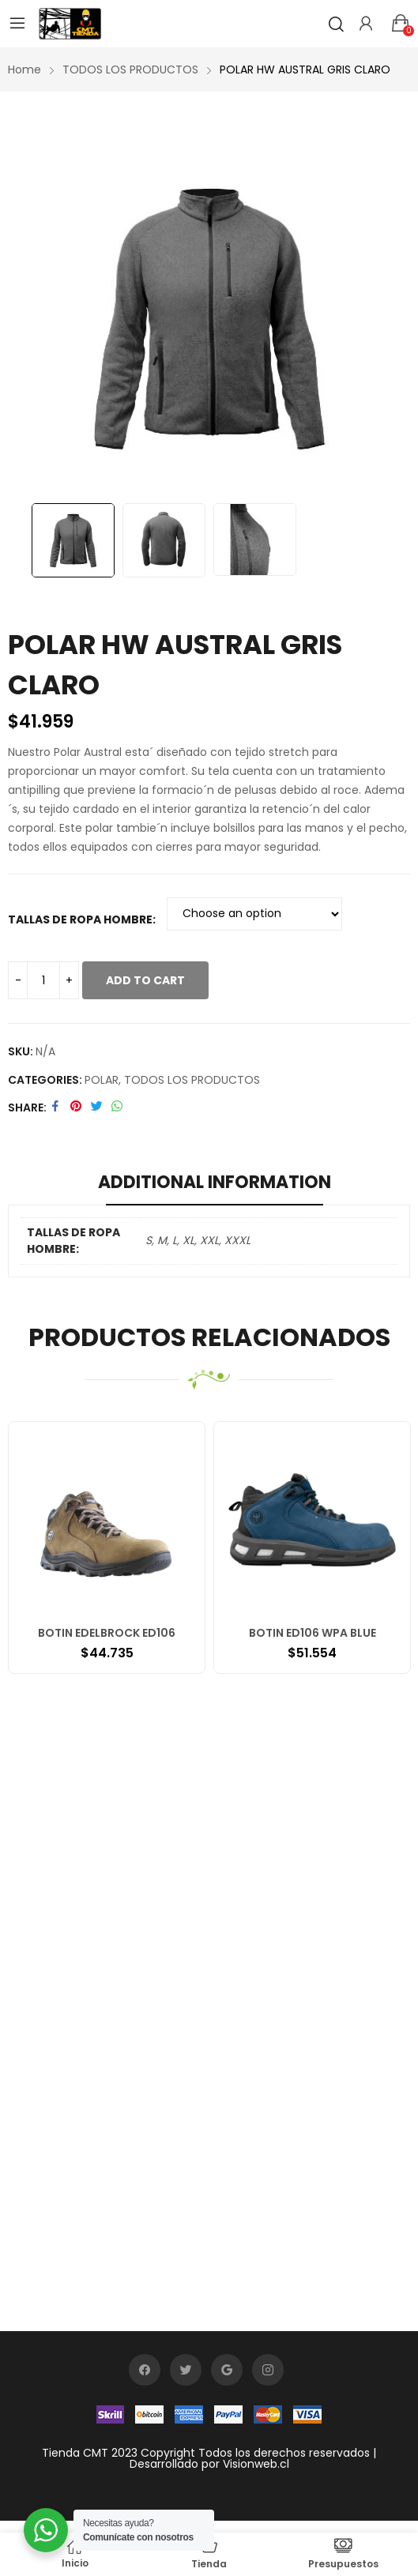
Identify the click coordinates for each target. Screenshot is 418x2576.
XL (188, 1240)
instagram (268, 2370)
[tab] (214, 1185)
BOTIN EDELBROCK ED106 (106, 1633)
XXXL (237, 1240)
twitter (185, 2370)
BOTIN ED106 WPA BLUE (312, 1633)
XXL (209, 1240)
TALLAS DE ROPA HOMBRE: (82, 919)
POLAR (102, 1080)
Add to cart (145, 980)
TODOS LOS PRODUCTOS (192, 1080)
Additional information (214, 1182)
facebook (144, 2370)
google (227, 2370)
